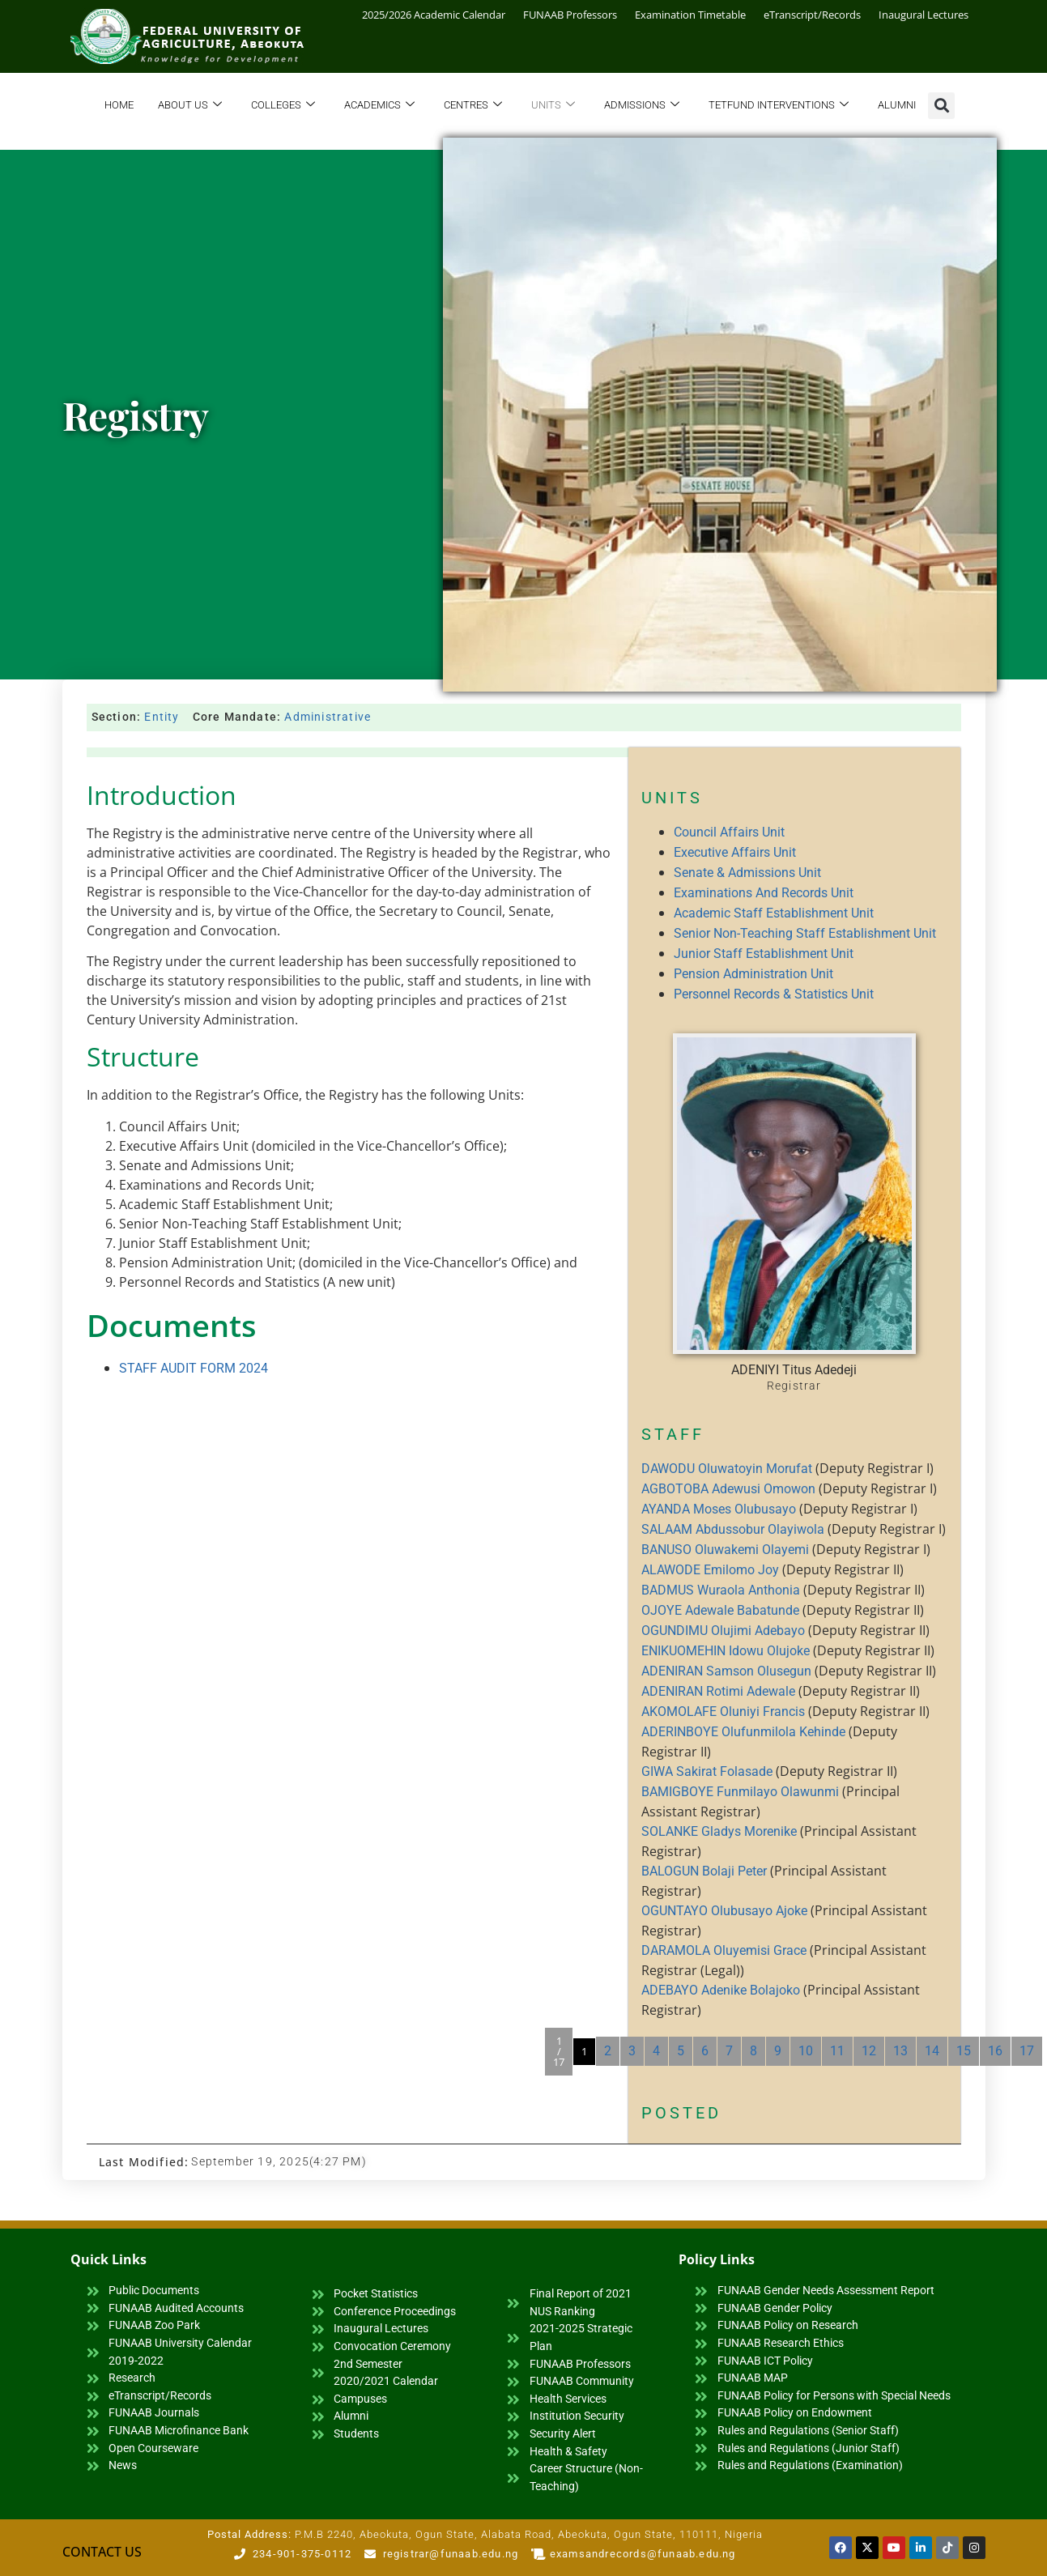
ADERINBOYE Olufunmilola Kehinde (743, 1731)
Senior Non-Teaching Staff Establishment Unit (805, 933)
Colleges (283, 106)
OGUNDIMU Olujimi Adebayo (723, 1630)
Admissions (641, 106)
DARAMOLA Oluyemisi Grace (724, 1950)
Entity (161, 717)
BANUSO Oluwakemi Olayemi (725, 1549)
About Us (190, 106)
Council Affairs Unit (729, 832)
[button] (941, 105)
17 (1026, 2051)
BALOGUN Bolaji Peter (704, 1871)
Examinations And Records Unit (763, 893)
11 (837, 2051)
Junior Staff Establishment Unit (763, 953)
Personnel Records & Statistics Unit (774, 994)
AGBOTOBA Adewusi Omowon (728, 1489)
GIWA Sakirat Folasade (706, 1771)
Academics (379, 106)
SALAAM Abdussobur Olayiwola (732, 1529)
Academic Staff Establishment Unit (774, 913)
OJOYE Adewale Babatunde (720, 1610)
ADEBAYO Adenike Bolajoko (720, 1990)
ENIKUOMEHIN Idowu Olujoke (725, 1650)
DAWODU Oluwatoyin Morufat (726, 1468)
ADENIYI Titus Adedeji (794, 1369)
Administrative (327, 717)
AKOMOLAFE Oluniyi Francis (723, 1711)
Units (553, 106)
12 (869, 2051)
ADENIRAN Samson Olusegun (726, 1671)
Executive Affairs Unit (735, 852)
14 (932, 2051)
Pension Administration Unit (753, 973)
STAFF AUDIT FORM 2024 (193, 1368)
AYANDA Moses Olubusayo (718, 1509)
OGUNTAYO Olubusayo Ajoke (724, 1910)
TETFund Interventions (779, 106)
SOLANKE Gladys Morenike (719, 1831)
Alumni (897, 105)
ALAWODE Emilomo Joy (710, 1570)
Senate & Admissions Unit (747, 872)
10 (805, 2051)
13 (900, 2051)
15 (963, 2051)
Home (119, 105)
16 (995, 2051)
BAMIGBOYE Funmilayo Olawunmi (740, 1791)
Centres (473, 106)
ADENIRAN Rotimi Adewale (718, 1691)
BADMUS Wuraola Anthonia (720, 1590)
